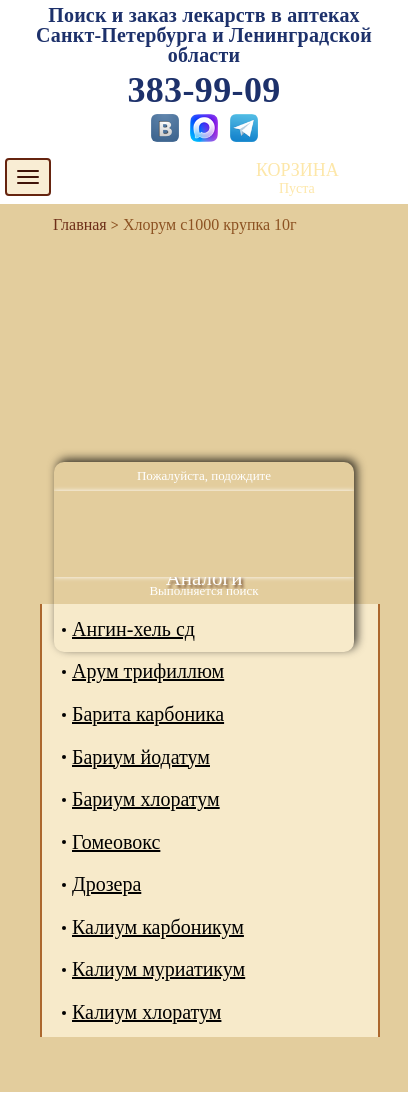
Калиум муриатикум (158, 969)
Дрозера (106, 884)
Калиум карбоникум (158, 927)
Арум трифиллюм (148, 671)
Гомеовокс (116, 842)
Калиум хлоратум (146, 1012)
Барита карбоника (148, 714)
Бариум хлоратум (146, 799)
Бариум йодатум (141, 757)
